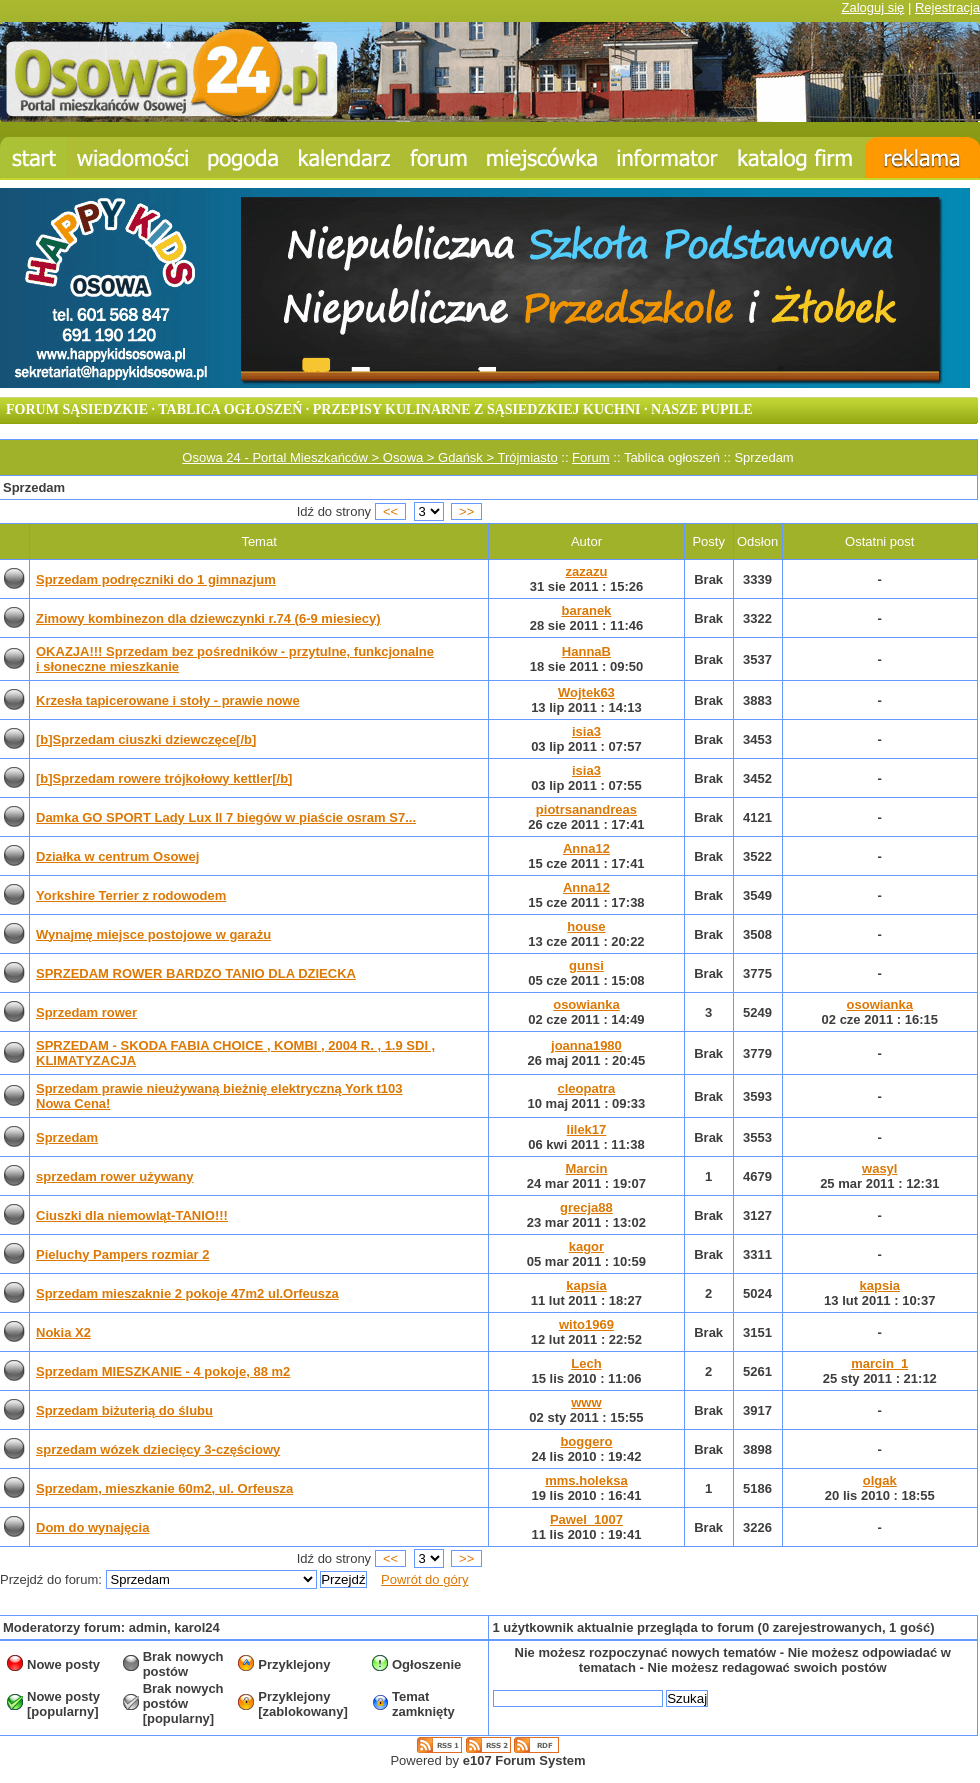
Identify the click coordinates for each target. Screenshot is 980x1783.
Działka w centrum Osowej (117, 856)
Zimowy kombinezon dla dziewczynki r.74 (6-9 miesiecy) (208, 618)
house (586, 926)
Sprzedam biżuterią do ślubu (124, 1410)
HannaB (586, 651)
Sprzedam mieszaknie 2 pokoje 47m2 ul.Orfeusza (187, 1293)
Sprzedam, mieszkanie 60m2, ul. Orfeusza (164, 1488)
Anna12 (586, 848)
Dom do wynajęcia (92, 1527)
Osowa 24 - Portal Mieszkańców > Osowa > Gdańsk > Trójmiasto (369, 457)
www (586, 1402)
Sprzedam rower (86, 1012)
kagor (586, 1246)
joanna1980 (586, 1045)
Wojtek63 (586, 692)
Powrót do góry (424, 1579)
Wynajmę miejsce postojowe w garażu (153, 934)
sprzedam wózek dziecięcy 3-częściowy (158, 1449)
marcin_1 (879, 1363)
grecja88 (586, 1207)
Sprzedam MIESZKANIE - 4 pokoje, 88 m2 (163, 1371)
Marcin (586, 1168)
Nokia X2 (63, 1332)
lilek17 (587, 1129)
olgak (880, 1480)
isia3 (586, 731)
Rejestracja (947, 7)
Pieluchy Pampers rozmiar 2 (122, 1254)
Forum (591, 457)
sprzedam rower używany (115, 1176)
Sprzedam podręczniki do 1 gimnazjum (156, 579)
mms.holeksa (586, 1480)
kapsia (586, 1285)
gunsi (586, 965)
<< (391, 511)
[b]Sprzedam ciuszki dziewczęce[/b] (146, 739)
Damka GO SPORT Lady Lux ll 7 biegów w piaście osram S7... (226, 817)
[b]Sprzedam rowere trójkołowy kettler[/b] (164, 778)
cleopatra (587, 1088)
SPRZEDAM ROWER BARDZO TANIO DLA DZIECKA (196, 973)
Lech (586, 1363)
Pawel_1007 (586, 1519)
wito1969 (586, 1324)
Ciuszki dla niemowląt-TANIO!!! (132, 1215)
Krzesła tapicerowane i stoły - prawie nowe (168, 700)
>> (467, 511)
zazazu (586, 571)
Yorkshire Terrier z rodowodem (131, 895)
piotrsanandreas (586, 809)
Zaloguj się (872, 7)
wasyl (879, 1168)
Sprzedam (67, 1137)
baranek (586, 610)
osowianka (586, 1004)
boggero (586, 1441)
